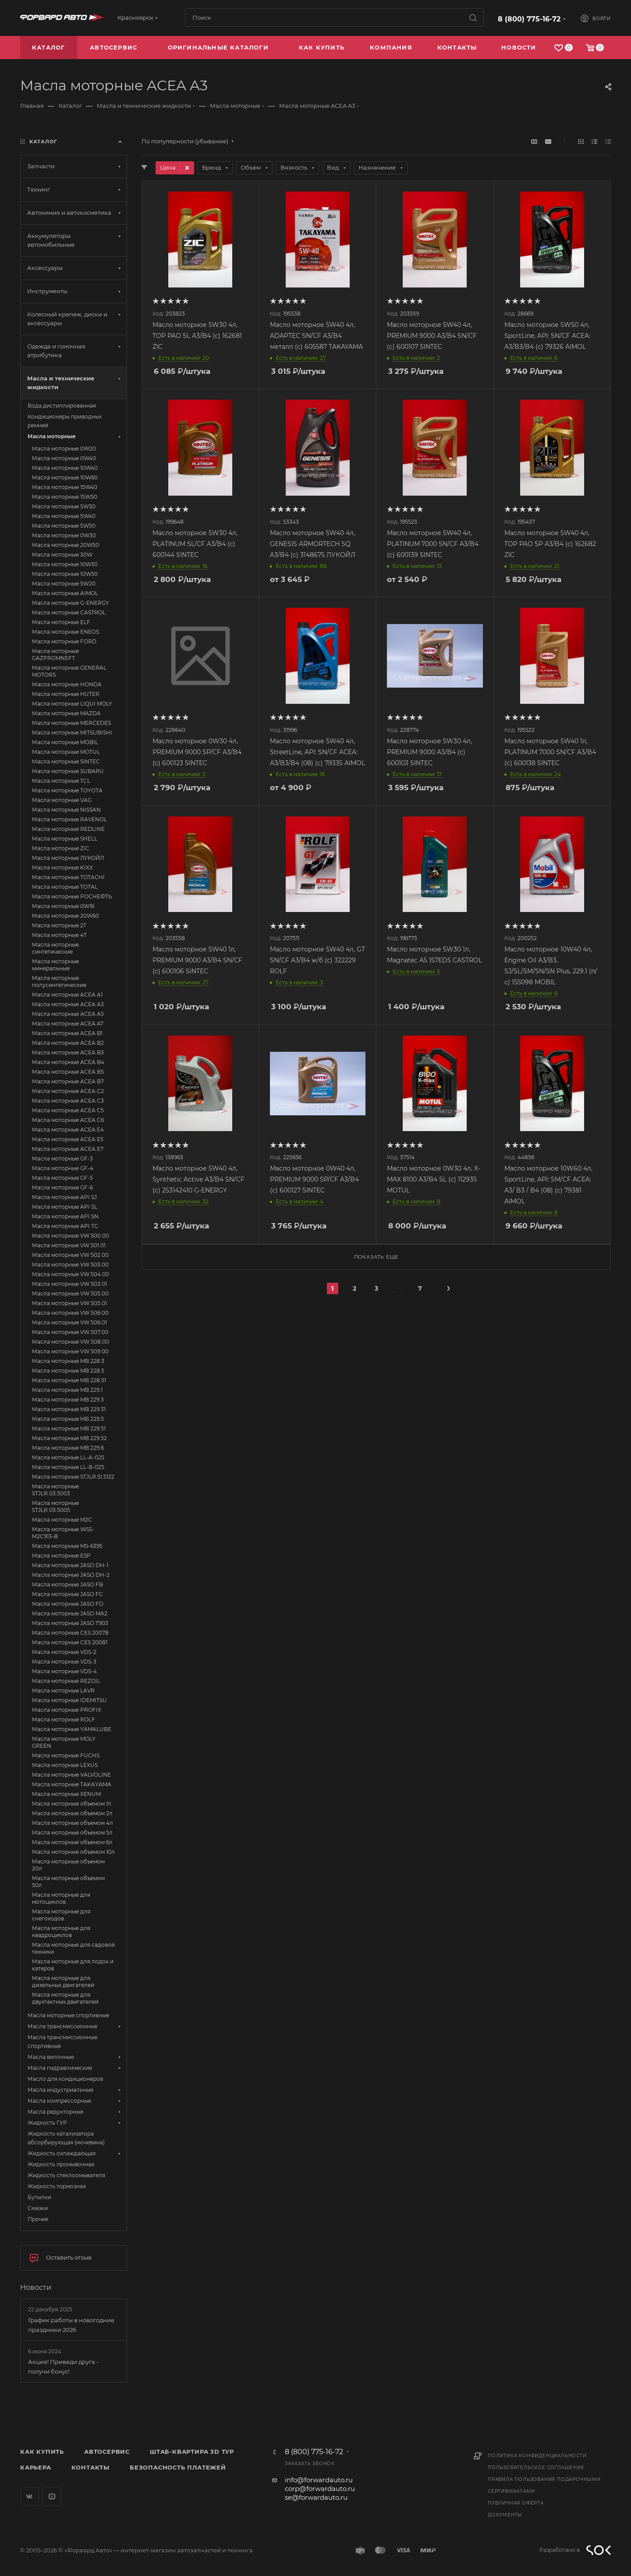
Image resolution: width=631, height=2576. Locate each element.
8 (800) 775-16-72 (529, 19)
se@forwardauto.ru (316, 2497)
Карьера (35, 2467)
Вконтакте (29, 2496)
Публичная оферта (516, 2503)
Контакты (90, 2467)
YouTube (52, 2496)
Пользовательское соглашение (536, 2467)
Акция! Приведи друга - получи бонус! (63, 2366)
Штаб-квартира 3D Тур (192, 2451)
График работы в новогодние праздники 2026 (71, 2325)
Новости (35, 2287)
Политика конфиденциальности (537, 2456)
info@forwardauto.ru (319, 2480)
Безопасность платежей (178, 2467)
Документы (505, 2515)
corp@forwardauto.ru (320, 2488)
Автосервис (107, 2451)
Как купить (42, 2451)
